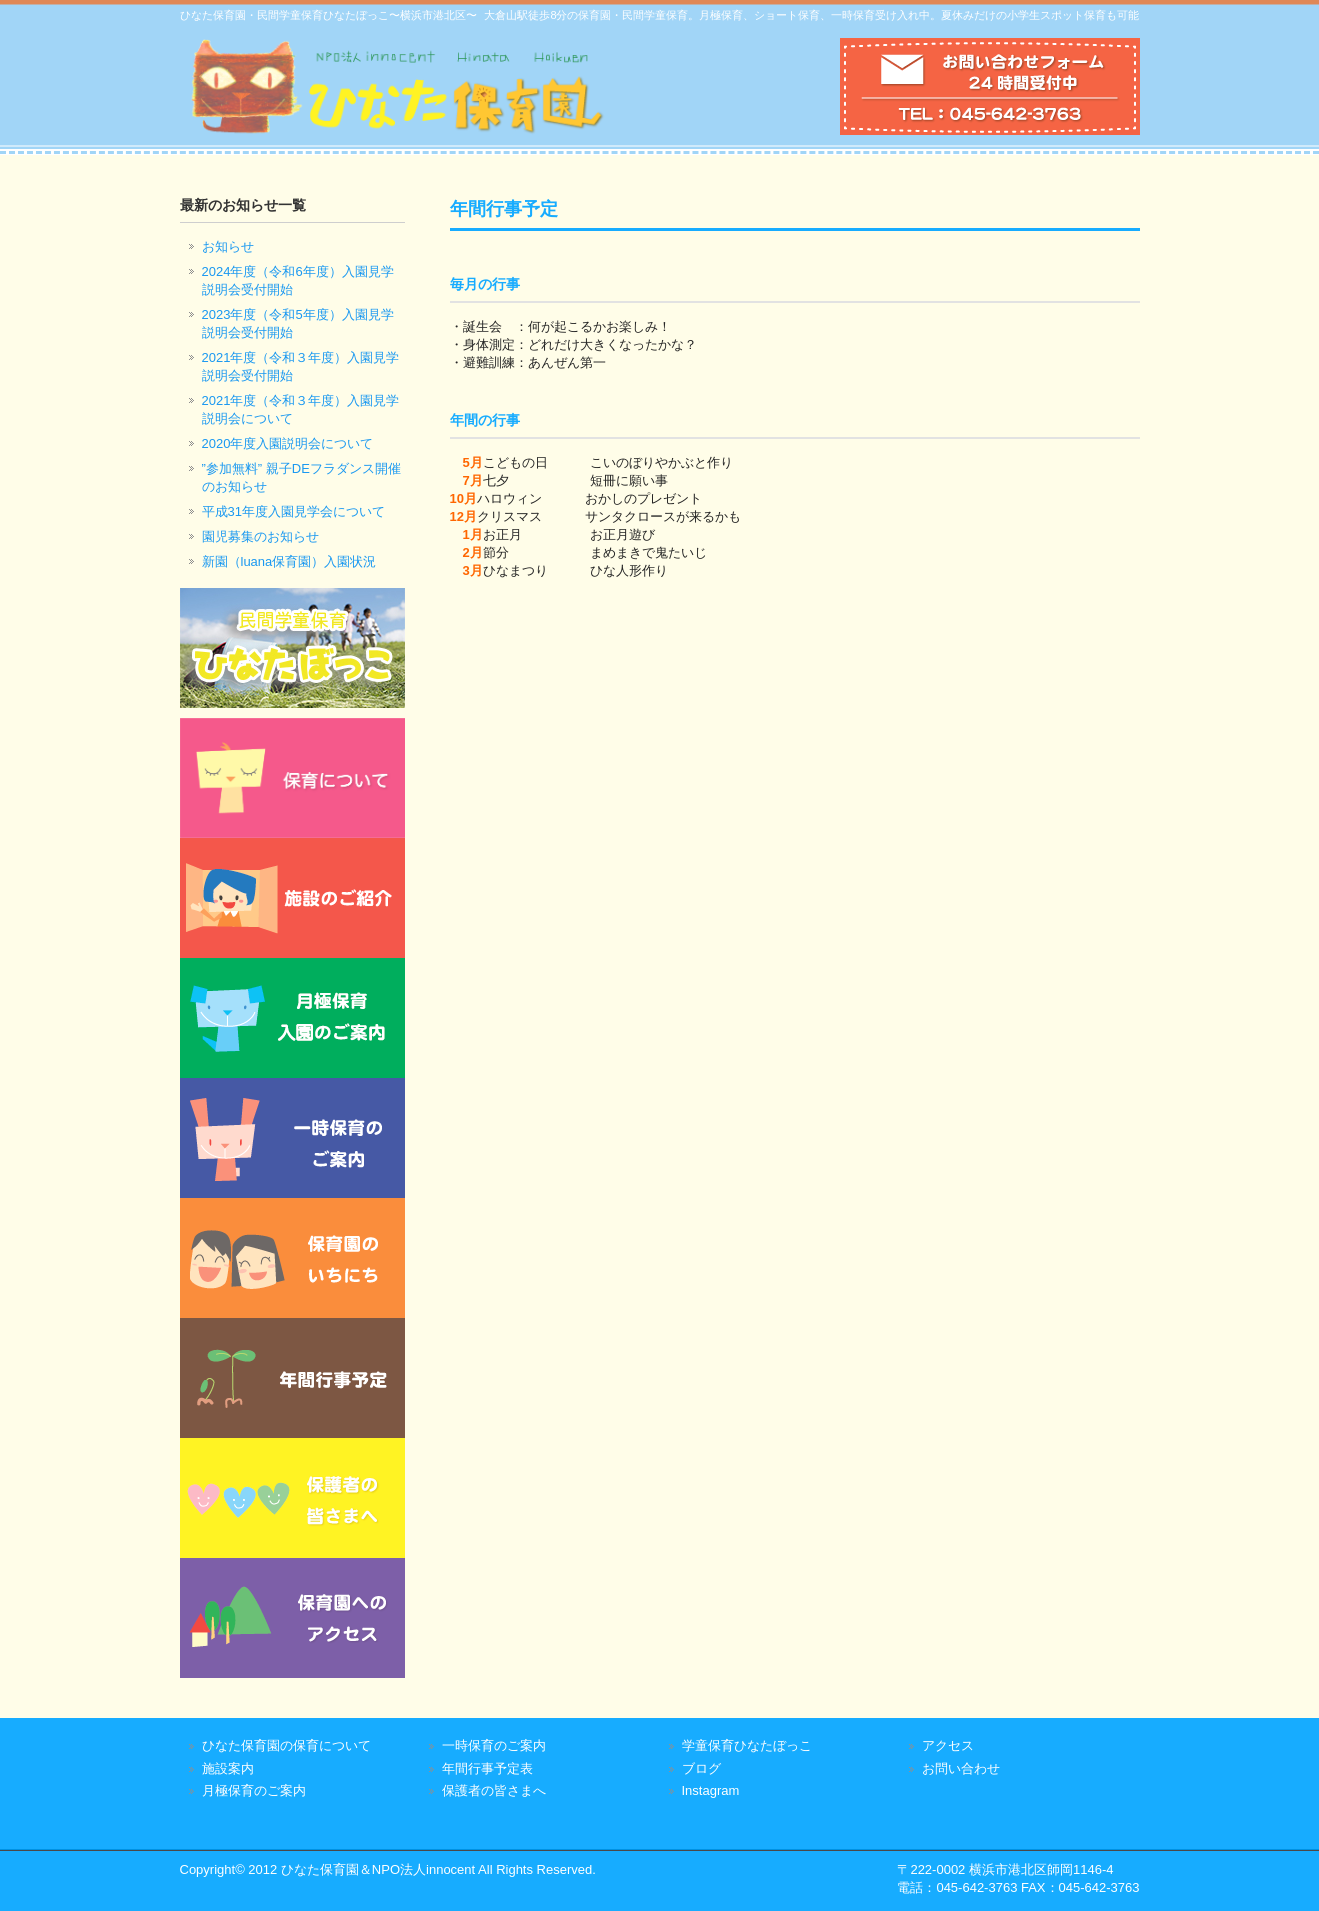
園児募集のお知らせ (260, 536)
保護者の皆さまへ (494, 1790)
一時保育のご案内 (494, 1745)
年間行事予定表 (487, 1768)
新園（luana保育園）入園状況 (289, 561)
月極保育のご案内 (254, 1790)
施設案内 (228, 1768)
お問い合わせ (961, 1768)
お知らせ (228, 246)
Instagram (711, 1790)
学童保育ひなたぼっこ (747, 1745)
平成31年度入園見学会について (293, 511)
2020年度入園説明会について (288, 443)
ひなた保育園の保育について (286, 1745)
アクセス (948, 1745)
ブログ (701, 1768)
